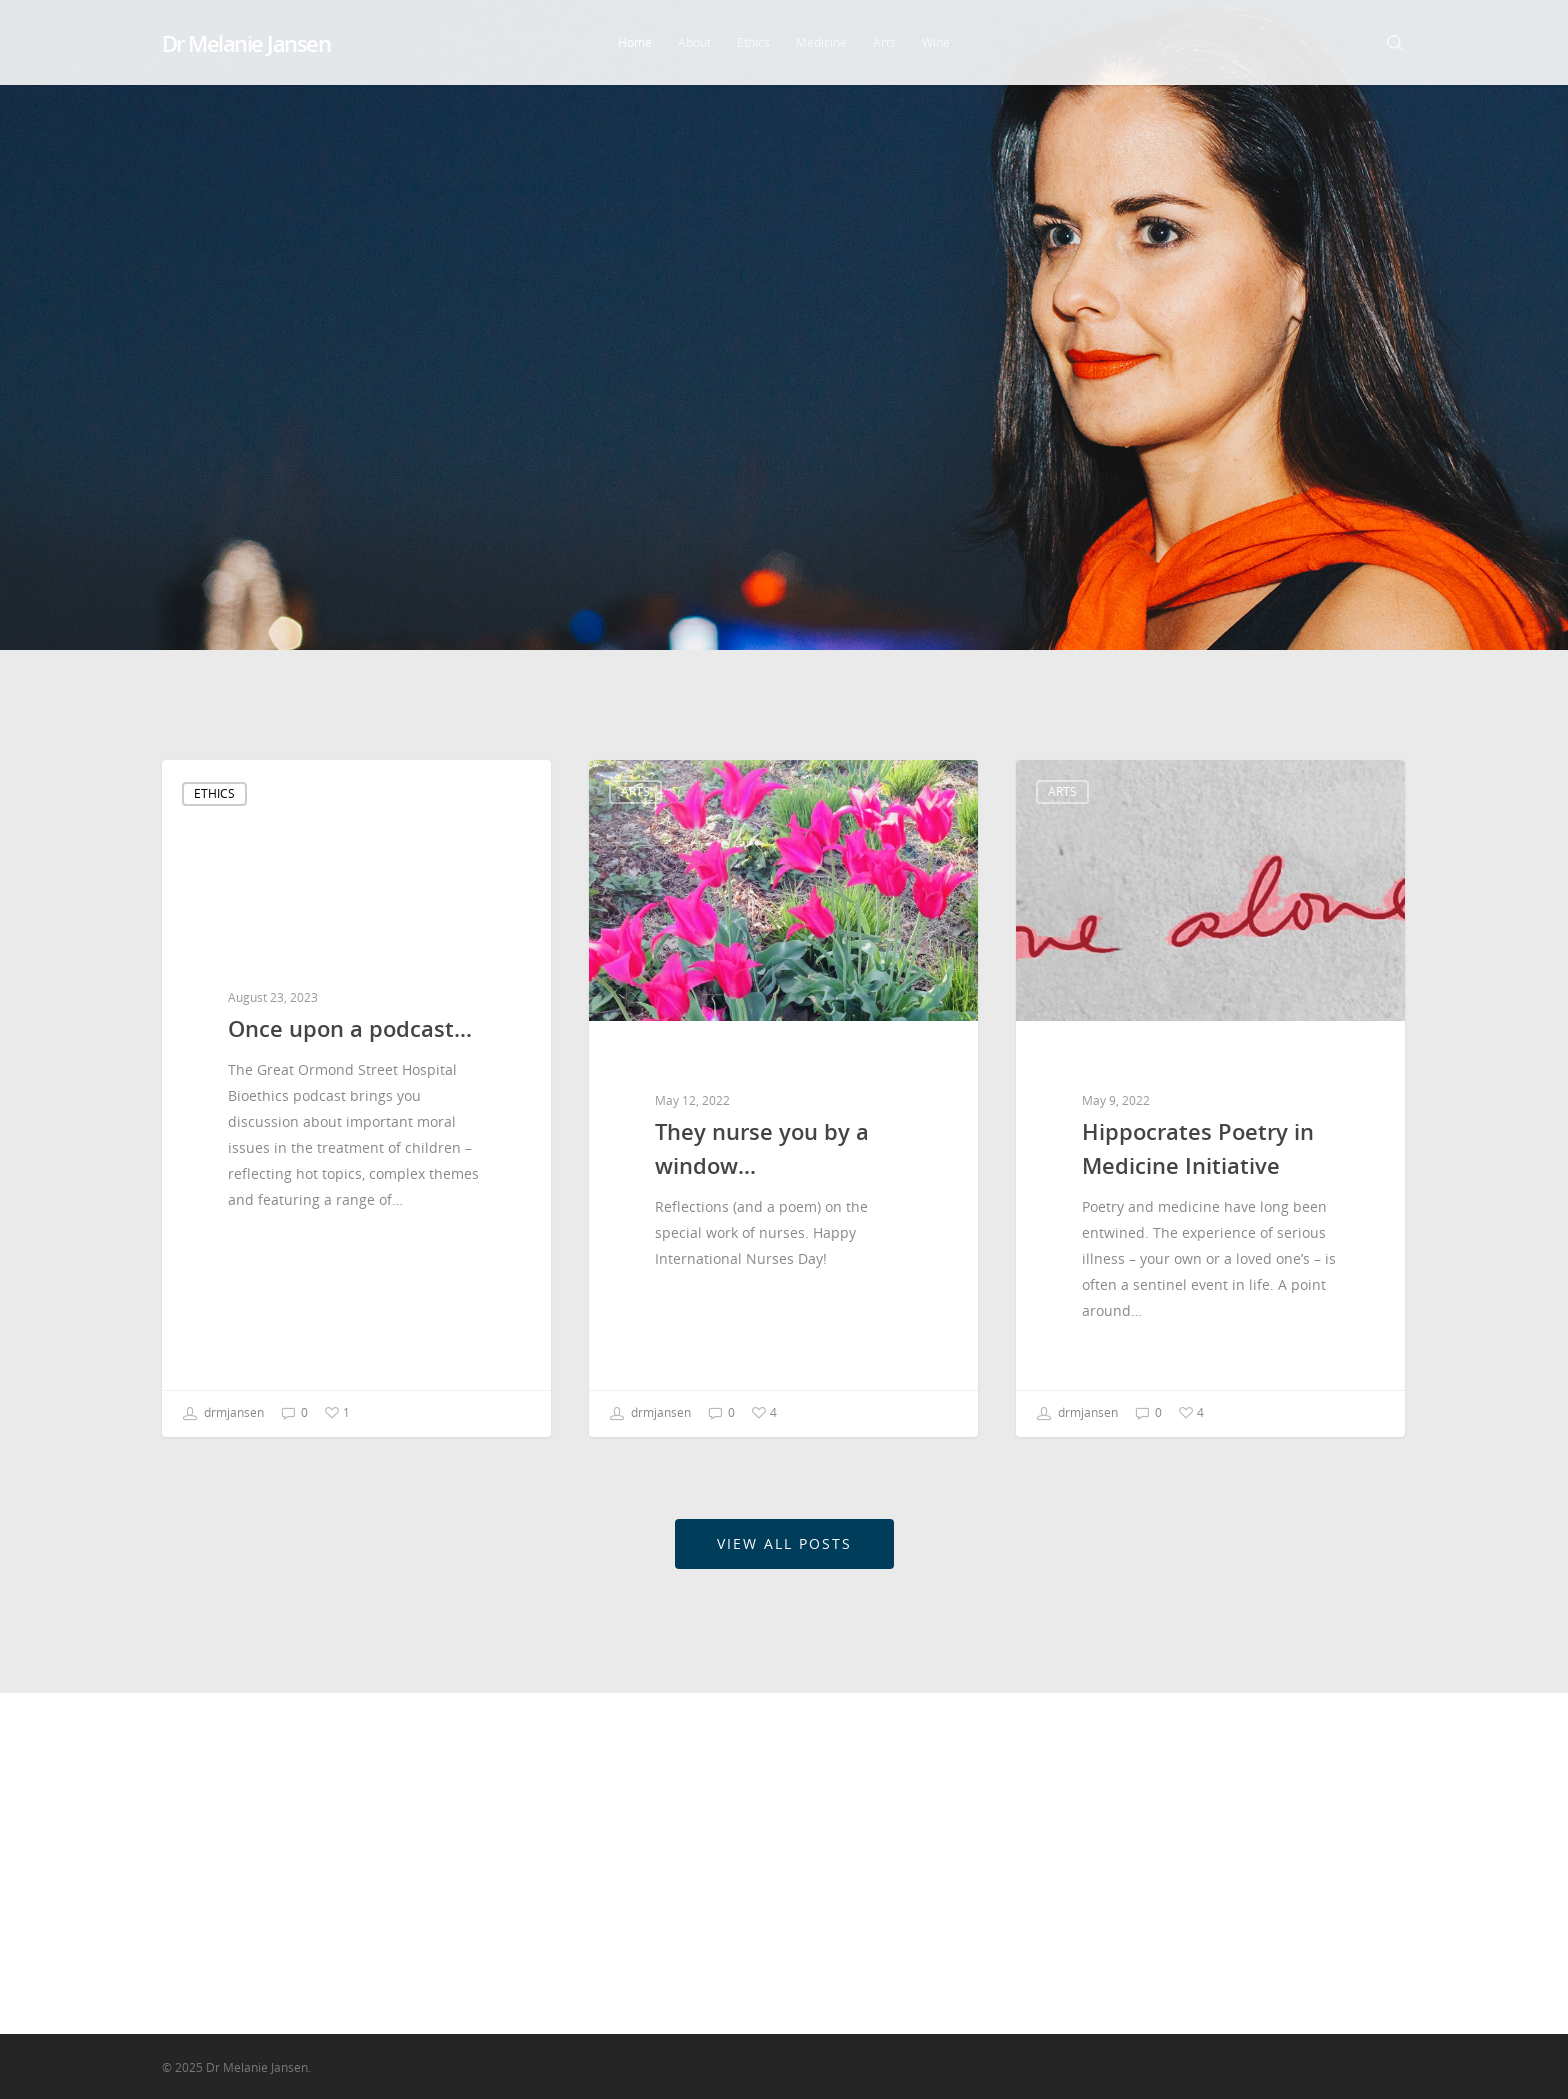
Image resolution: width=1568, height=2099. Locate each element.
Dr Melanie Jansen (246, 43)
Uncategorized (1205, 1913)
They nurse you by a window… (991, 1817)
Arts (884, 42)
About (694, 42)
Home (635, 42)
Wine (936, 42)
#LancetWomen (942, 1905)
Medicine (821, 42)
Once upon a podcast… (967, 1785)
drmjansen (223, 1414)
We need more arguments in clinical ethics (986, 1949)
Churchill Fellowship (1225, 1817)
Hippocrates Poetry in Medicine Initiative (995, 1861)
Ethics (753, 42)
